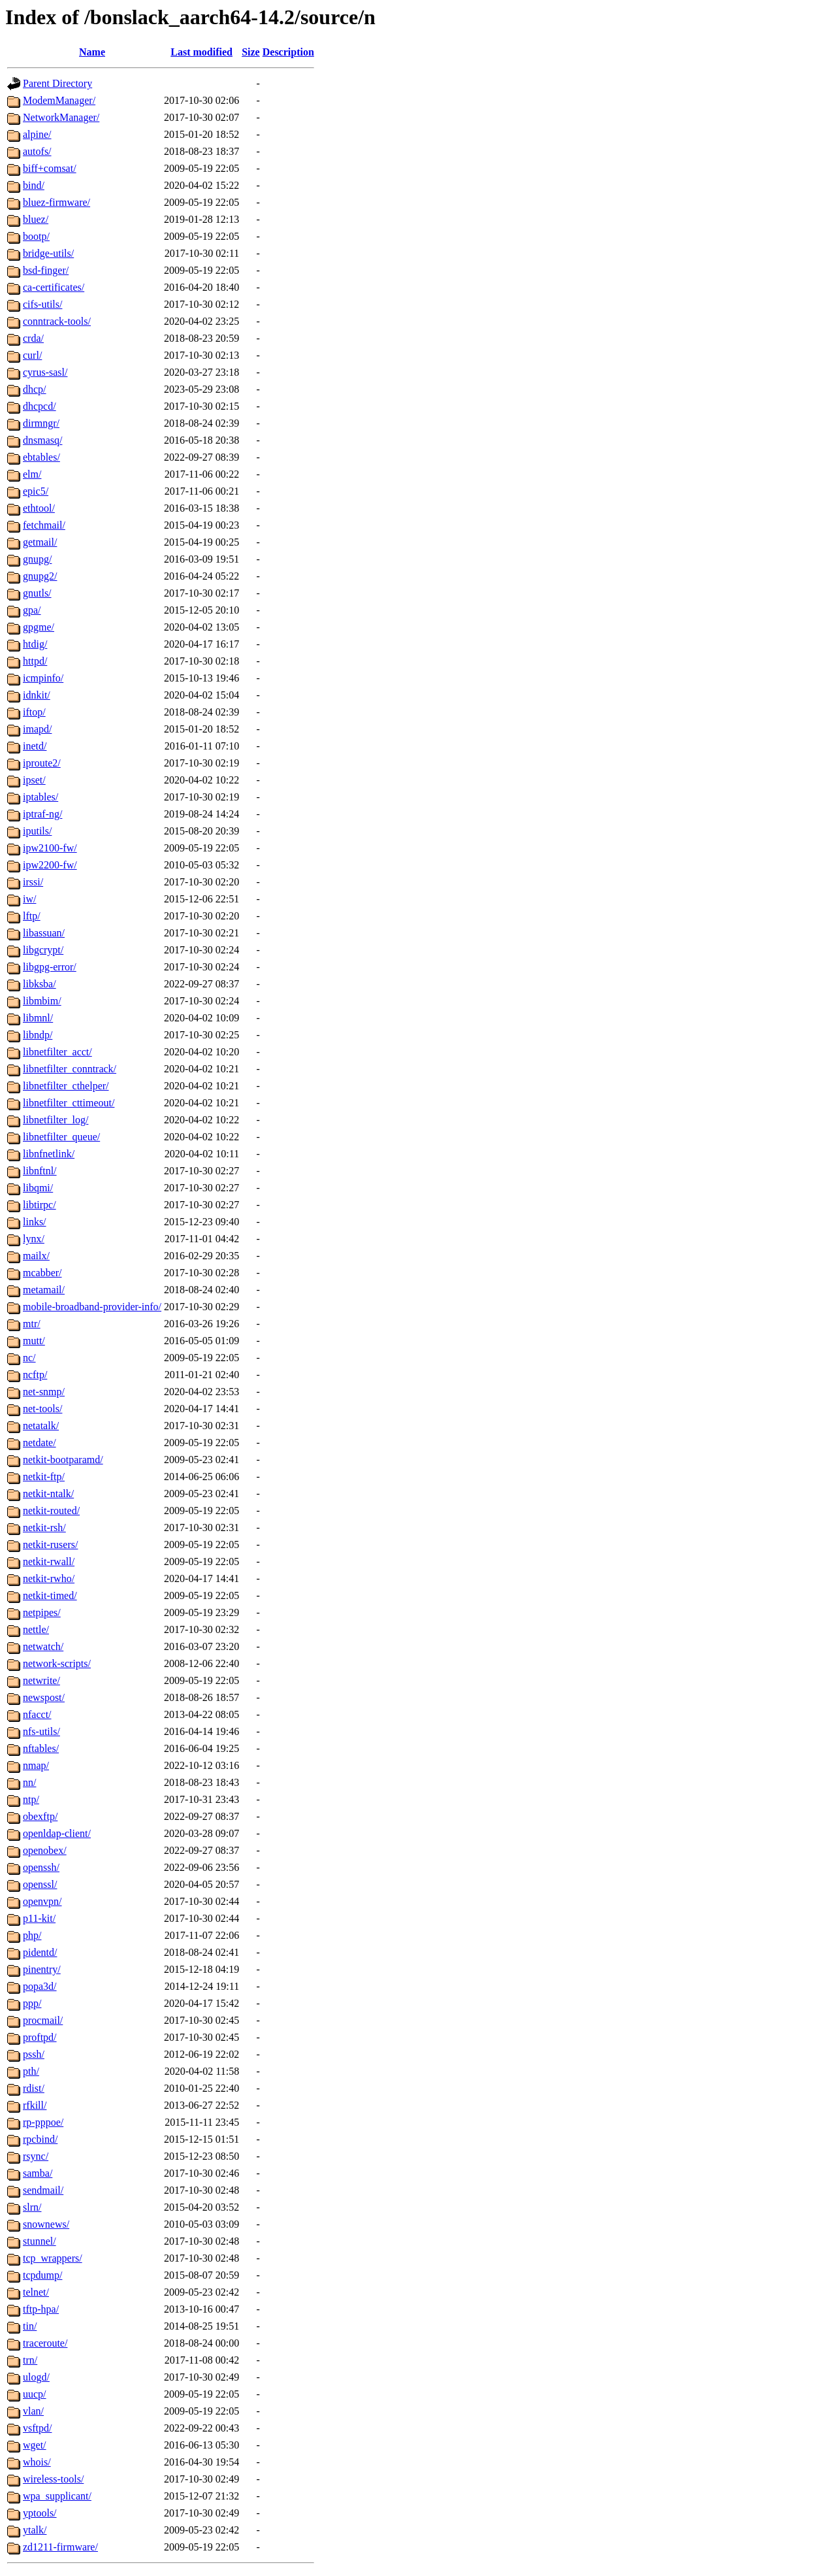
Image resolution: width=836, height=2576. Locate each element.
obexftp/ (40, 1816)
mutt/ (34, 1340)
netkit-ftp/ (44, 1476)
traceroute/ (45, 2343)
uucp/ (34, 2394)
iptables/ (40, 796)
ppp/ (32, 2003)
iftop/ (34, 712)
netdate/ (39, 1442)
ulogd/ (36, 2377)
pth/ (31, 2071)
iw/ (29, 898)
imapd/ (37, 729)
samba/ (37, 2173)
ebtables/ (41, 457)
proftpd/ (40, 2037)
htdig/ (35, 644)
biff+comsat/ (49, 168)
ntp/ (31, 1799)
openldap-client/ (57, 1833)
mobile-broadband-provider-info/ (92, 1306)
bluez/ (35, 219)
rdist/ (33, 2088)
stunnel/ (39, 2241)
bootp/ (36, 236)
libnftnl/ (40, 1170)
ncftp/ (35, 1374)
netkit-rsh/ (44, 1527)
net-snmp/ (44, 1391)
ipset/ (34, 779)
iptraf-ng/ (42, 813)
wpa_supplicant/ (57, 2496)
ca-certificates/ (53, 287)
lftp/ (31, 915)
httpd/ (35, 661)
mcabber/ (42, 1272)
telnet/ (36, 2292)
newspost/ (44, 1697)
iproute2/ (42, 762)
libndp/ (37, 1034)
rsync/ (35, 2156)
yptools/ (40, 2512)
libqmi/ (38, 1187)
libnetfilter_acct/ (57, 1051)
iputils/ (37, 830)
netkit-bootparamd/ (63, 1459)
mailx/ (36, 1255)
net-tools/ (42, 1408)
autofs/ (37, 151)
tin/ (30, 2326)
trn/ (30, 2360)
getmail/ (40, 542)
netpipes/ (42, 1612)
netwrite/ (41, 1680)
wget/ (34, 2445)
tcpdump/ (42, 2275)
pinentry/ (42, 1969)
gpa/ (32, 610)
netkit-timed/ (50, 1595)
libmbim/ (42, 1000)
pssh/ (33, 2054)
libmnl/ (38, 1017)
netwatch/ (43, 1646)
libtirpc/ (39, 1204)
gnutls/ (37, 593)
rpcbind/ (40, 2139)
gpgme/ (38, 627)
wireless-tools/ (53, 2479)
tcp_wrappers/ (52, 2258)
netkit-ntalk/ (48, 1493)
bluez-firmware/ (56, 202)
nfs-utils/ (41, 1731)
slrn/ (32, 2207)
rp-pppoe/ (43, 2122)
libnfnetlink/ (48, 1153)
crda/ (33, 338)
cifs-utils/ (42, 304)
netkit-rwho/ (48, 1578)
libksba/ (39, 983)
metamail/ (44, 1289)
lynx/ (33, 1238)
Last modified (201, 52)
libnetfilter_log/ (55, 1119)
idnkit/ (36, 695)
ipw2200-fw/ (50, 864)
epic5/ (35, 491)
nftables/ (41, 1748)
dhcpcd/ (39, 406)
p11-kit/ (39, 1918)
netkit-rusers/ (50, 1544)
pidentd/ (40, 1952)
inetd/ (34, 745)
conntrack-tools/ (57, 321)
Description (288, 52)
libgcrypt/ (43, 949)
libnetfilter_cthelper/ (66, 1085)
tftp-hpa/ (41, 2309)
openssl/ (40, 1884)
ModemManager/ (59, 100)
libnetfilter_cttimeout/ (68, 1102)
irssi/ (33, 881)
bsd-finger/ (46, 270)
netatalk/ (41, 1425)
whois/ (37, 2462)
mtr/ (31, 1323)
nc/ (29, 1357)
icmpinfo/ (43, 678)
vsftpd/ (37, 2428)
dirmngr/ (41, 423)
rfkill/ (34, 2105)
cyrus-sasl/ (45, 372)
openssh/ (41, 1867)
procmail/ (43, 2020)
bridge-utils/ (48, 253)
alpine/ (37, 134)
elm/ (32, 474)
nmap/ (36, 1765)
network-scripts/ (57, 1663)
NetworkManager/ (61, 117)
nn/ (29, 1782)
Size (251, 52)
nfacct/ (37, 1714)
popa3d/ (40, 1986)
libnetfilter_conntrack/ (69, 1068)
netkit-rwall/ (48, 1561)
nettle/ (36, 1629)
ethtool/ (39, 508)
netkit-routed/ (51, 1510)
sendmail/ (43, 2190)
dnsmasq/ (42, 440)
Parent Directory (57, 83)
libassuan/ (44, 932)
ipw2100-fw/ (50, 847)
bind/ (33, 185)
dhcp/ (34, 389)
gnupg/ (37, 559)
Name (92, 52)
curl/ (32, 355)
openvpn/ (42, 1901)
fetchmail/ (44, 525)
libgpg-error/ (49, 966)
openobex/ (45, 1850)
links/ (34, 1221)
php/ (32, 1935)
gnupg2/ (40, 576)
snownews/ (46, 2224)
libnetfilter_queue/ (61, 1136)
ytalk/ (34, 2529)
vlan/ (33, 2411)
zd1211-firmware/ (60, 2546)
